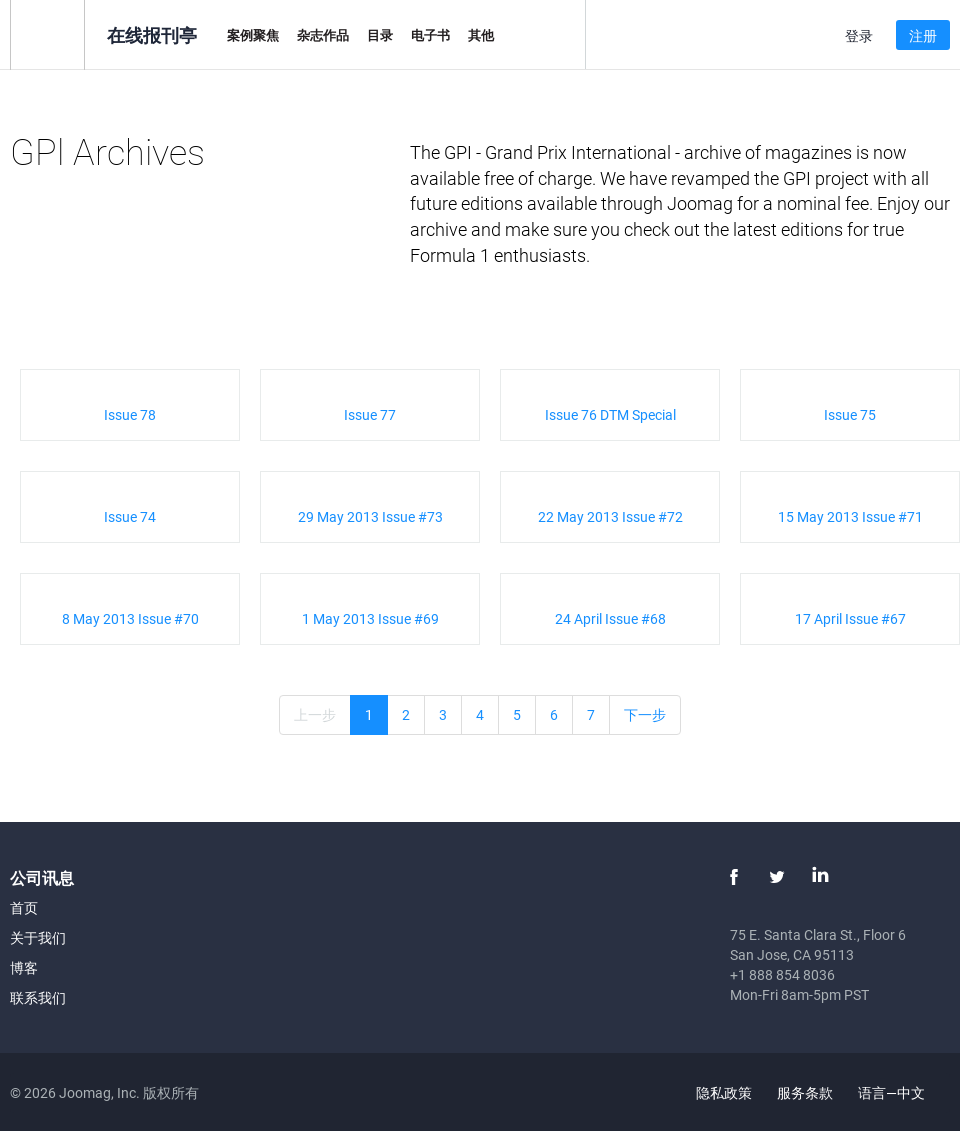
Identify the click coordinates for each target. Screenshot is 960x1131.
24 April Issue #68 (610, 618)
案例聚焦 (253, 35)
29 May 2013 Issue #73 (370, 516)
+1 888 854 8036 (782, 974)
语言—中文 (903, 1092)
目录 (380, 35)
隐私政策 (724, 1092)
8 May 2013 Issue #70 (130, 618)
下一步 (645, 714)
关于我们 (38, 937)
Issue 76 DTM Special (610, 414)
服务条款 (805, 1092)
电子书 (430, 35)
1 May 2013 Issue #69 (370, 618)
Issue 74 (130, 516)
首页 (24, 907)
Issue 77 (370, 414)
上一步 (315, 714)
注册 (923, 35)
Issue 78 (130, 414)
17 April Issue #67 (850, 618)
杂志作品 (323, 35)
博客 (24, 967)
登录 (859, 35)
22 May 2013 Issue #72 (610, 516)
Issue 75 (850, 414)
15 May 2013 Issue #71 (850, 516)
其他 (481, 35)
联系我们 (38, 997)
